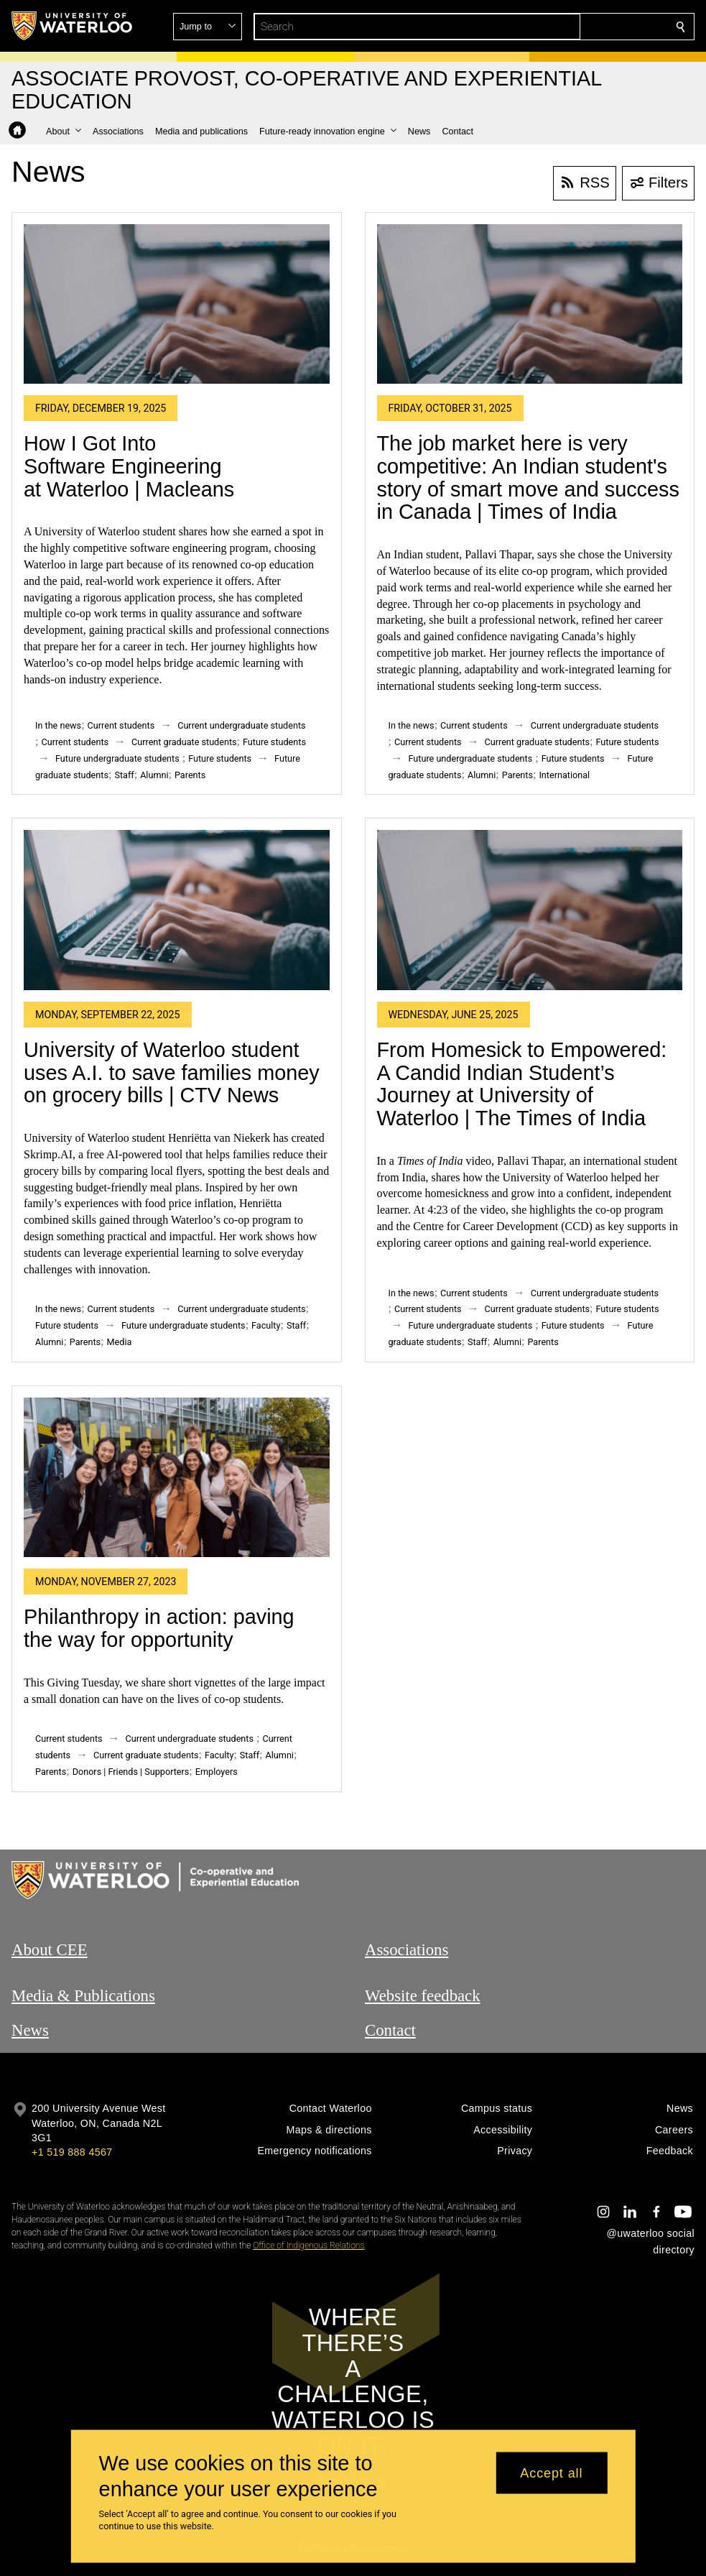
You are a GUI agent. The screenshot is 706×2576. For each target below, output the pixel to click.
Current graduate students (183, 742)
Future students (274, 742)
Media (119, 1342)
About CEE (49, 1950)
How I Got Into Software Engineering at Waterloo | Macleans (129, 466)
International (564, 775)
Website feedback (422, 1996)
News (30, 2030)
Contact (390, 2030)
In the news (58, 725)
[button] (576, 27)
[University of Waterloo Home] (72, 25)
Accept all (551, 2472)
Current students (121, 725)
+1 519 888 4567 (72, 2152)
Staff (124, 775)
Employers (216, 1771)
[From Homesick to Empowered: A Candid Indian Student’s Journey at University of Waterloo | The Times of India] (530, 909)
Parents (190, 775)
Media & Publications (83, 1996)
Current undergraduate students (241, 725)
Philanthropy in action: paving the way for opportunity (159, 1628)
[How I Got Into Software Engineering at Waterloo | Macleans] (177, 304)
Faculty (265, 1325)
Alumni (154, 775)
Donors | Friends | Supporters (131, 1771)
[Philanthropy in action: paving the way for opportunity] (177, 1478)
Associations (406, 1950)
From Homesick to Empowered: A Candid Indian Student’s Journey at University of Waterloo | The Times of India (522, 1084)
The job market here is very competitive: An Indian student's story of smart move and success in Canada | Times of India (528, 477)
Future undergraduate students (117, 758)
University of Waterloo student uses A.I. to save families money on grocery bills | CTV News (172, 1072)
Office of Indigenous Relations (308, 2245)
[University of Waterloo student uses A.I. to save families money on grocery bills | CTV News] (177, 909)
